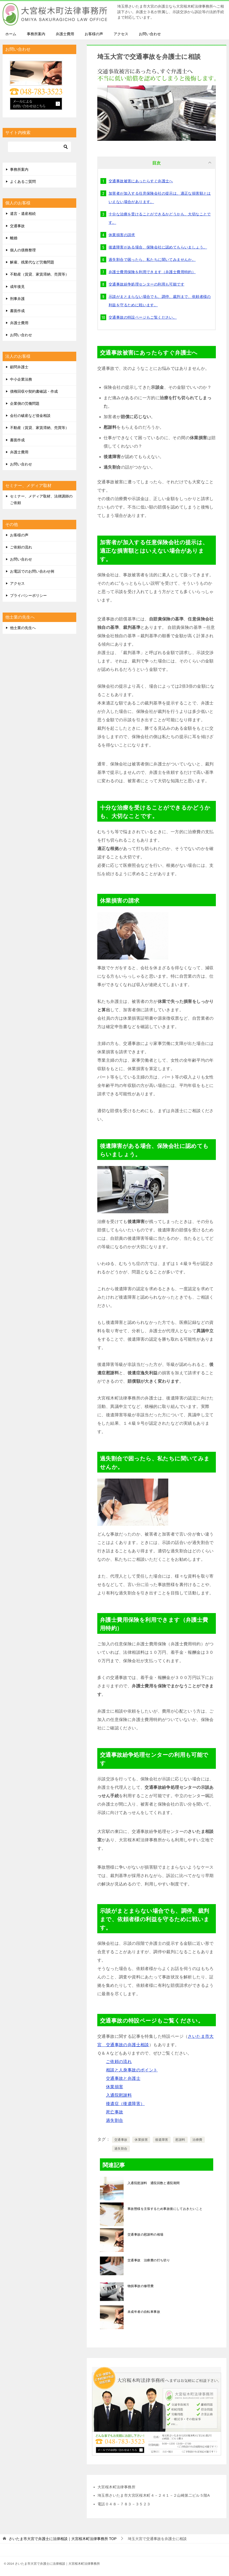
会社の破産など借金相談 (30, 415)
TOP (62, 2539)
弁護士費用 (65, 34)
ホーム (10, 34)
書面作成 (17, 311)
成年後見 (17, 286)
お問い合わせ (150, 34)
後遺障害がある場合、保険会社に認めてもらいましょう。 (158, 247)
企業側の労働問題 (24, 403)
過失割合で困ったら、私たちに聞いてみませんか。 (152, 259)
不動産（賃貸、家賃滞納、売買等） (39, 274)
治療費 (197, 2140)
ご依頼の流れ (119, 2061)
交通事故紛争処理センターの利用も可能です (146, 284)
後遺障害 (161, 2140)
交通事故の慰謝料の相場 (145, 2234)
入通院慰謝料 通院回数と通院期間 (154, 2183)
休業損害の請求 (122, 235)
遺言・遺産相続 (23, 213)
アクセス (121, 34)
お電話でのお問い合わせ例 (32, 571)
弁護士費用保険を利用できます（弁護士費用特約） (152, 272)
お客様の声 (94, 34)
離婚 (13, 238)
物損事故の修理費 (141, 2286)
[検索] (39, 147)
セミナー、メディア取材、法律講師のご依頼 (41, 499)
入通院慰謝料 (119, 2095)
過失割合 (114, 2120)
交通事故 (121, 2140)
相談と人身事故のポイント (132, 2070)
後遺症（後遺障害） (125, 2103)
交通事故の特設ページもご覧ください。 (143, 317)
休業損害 (114, 2087)
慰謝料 (180, 2140)
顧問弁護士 (19, 367)
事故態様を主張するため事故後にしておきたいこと (165, 2209)
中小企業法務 (21, 379)
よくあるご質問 (23, 181)
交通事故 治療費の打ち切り (149, 2260)
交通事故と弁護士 (123, 2078)
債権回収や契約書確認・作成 (34, 391)
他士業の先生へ (23, 628)
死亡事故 (114, 2112)
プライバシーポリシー (28, 595)
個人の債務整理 (23, 250)
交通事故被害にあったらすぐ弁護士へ (141, 181)
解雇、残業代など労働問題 (32, 262)
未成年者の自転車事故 (144, 2312)
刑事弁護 (17, 299)
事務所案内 (36, 34)
